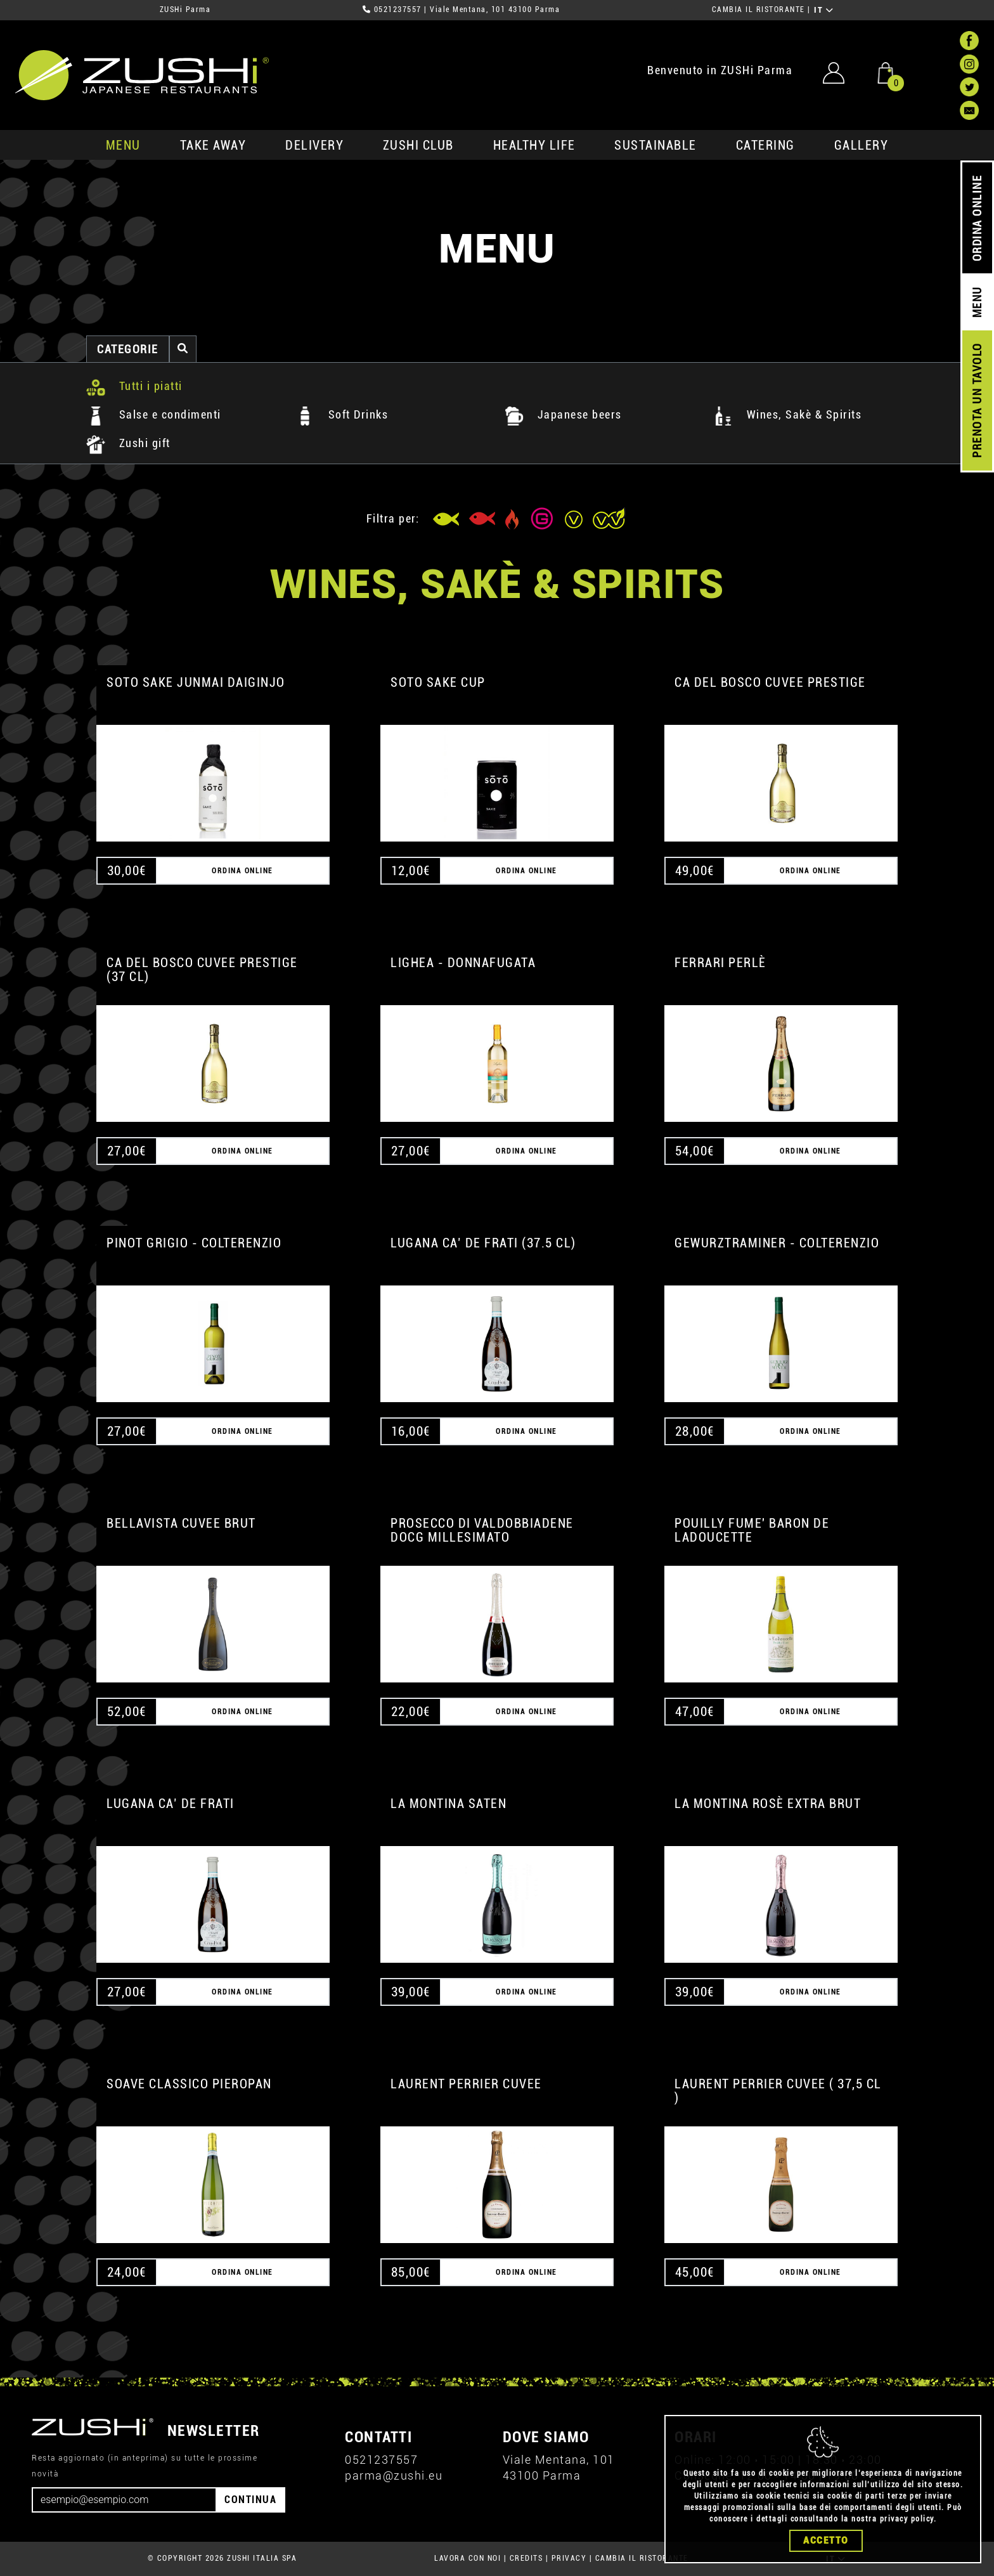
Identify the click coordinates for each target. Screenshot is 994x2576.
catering (765, 145)
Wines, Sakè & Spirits (788, 414)
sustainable (655, 145)
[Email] (124, 2500)
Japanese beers (563, 414)
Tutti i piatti (134, 386)
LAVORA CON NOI (467, 2558)
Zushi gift (128, 443)
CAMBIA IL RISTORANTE (758, 9)
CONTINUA (250, 2500)
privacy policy (907, 2518)
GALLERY (861, 145)
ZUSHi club (418, 145)
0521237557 (398, 9)
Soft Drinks (341, 414)
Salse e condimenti (153, 414)
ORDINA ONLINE (977, 218)
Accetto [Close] (826, 2540)
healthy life (534, 145)
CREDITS (526, 2558)
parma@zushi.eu (393, 2475)
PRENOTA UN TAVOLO (977, 401)
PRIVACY (569, 2558)
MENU (123, 145)
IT (824, 10)
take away (213, 145)
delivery (314, 145)
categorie (127, 349)
